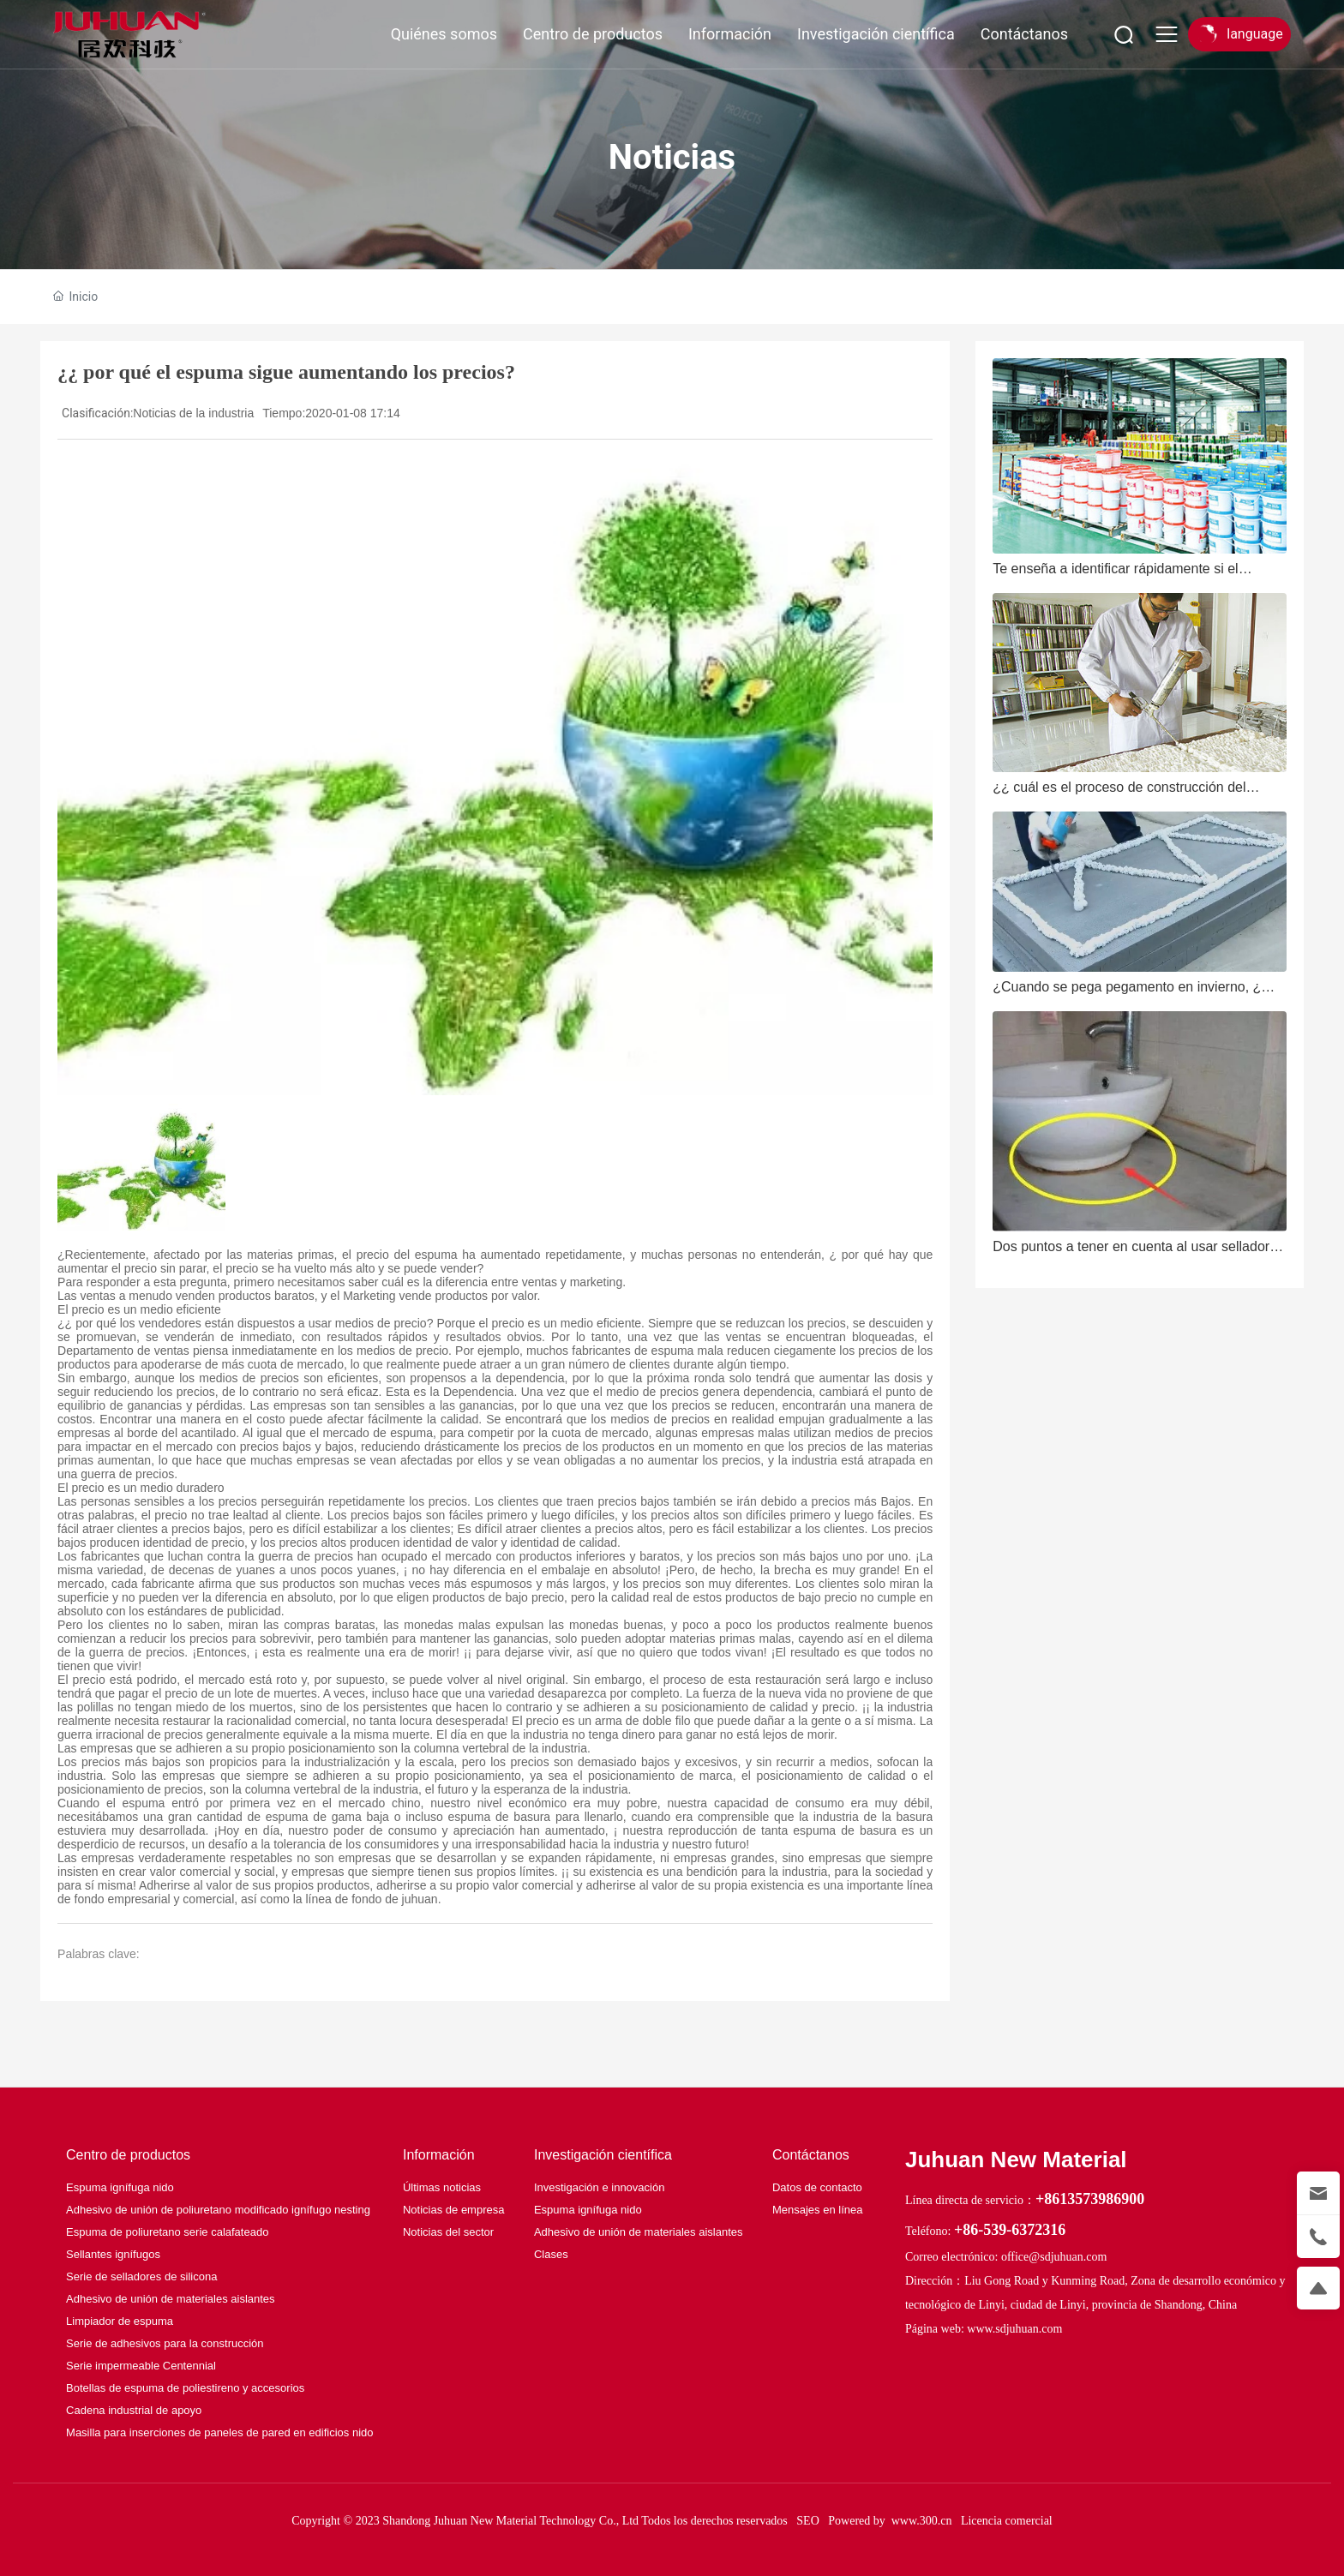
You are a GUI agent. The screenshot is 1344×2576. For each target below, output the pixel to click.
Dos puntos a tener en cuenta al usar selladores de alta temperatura (1138, 1253)
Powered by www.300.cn (889, 2520)
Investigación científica (876, 34)
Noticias (672, 157)
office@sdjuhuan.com (1054, 2256)
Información (729, 34)
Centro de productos (593, 34)
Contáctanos (1024, 34)
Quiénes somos (444, 34)
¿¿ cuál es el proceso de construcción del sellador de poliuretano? (1119, 794)
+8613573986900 (1089, 2199)
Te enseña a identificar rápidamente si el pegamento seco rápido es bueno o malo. (1119, 575)
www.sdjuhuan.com (1014, 2328)
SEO (807, 2520)
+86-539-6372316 (1009, 2229)
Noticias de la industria (193, 413)
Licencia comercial (1007, 2520)
